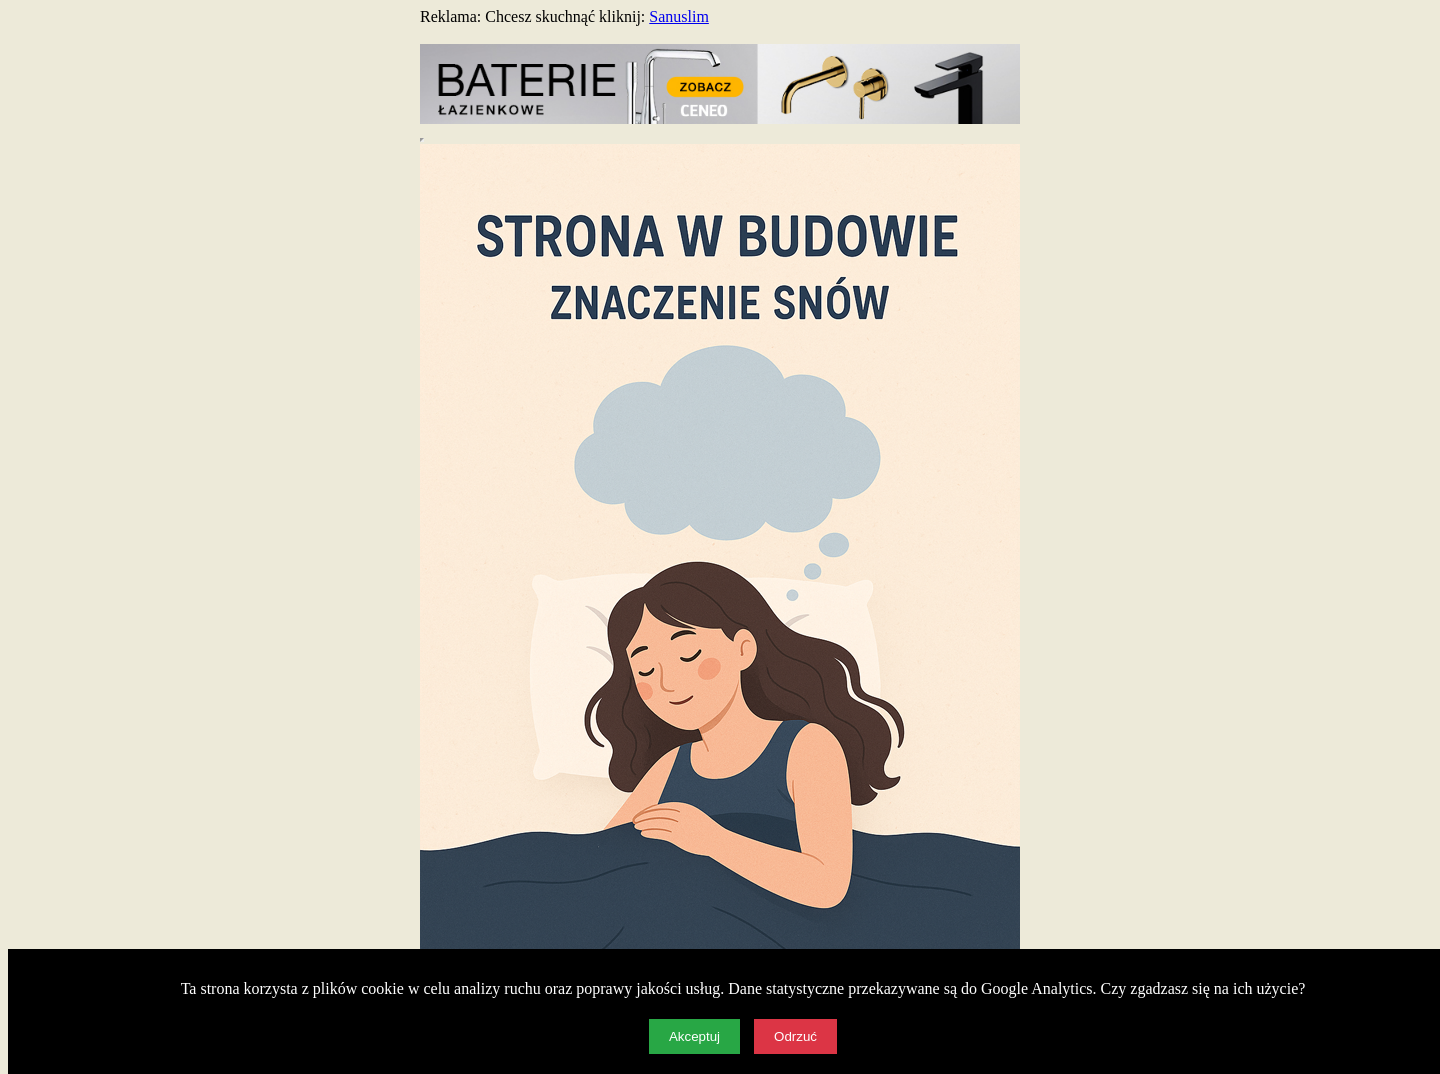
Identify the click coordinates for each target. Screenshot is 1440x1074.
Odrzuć (795, 1036)
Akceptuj (694, 1036)
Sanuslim (679, 16)
